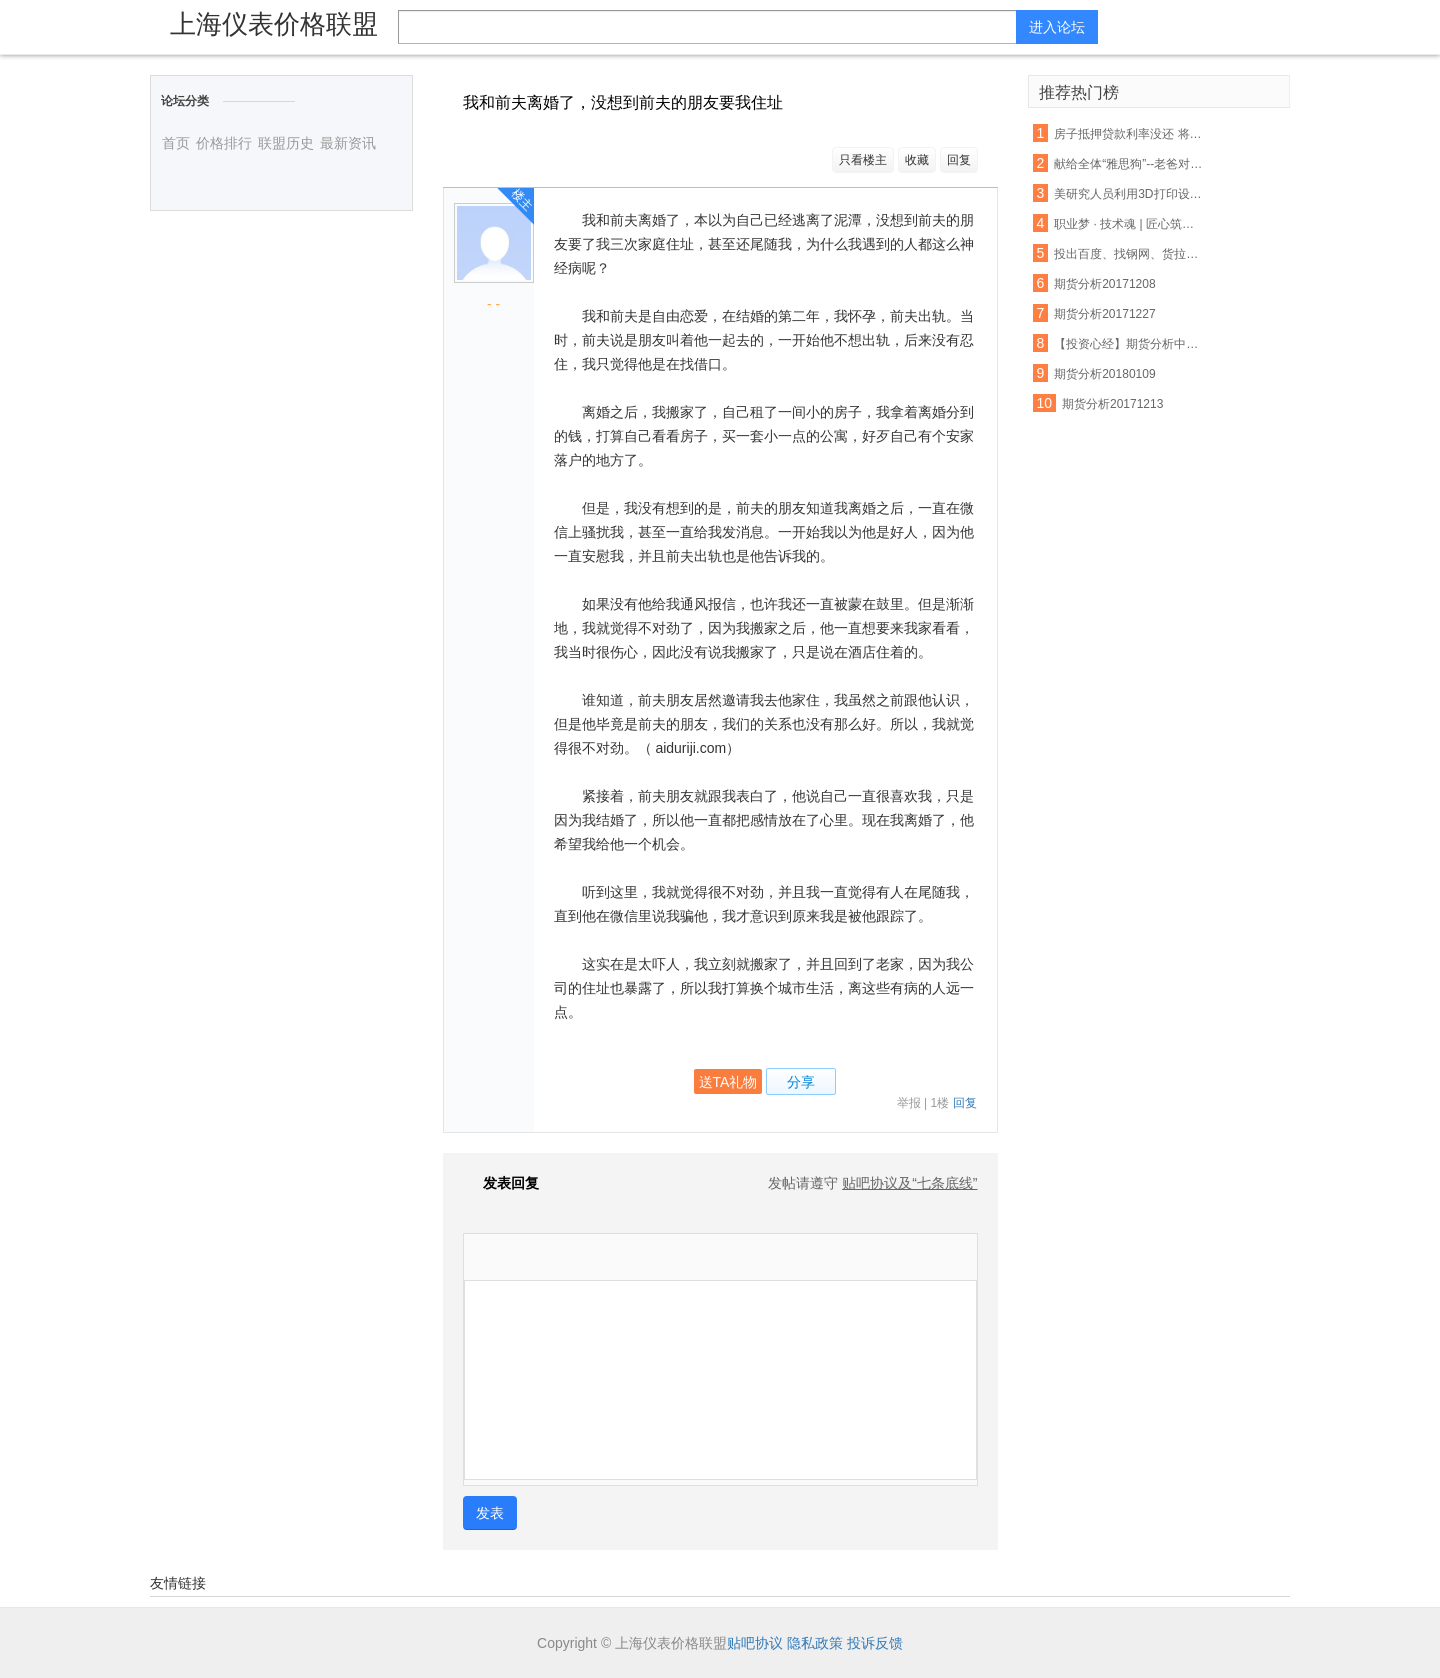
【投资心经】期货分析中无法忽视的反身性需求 (1130, 344)
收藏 (917, 160)
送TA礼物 (728, 1082)
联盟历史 (286, 143)
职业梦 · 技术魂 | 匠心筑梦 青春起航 (1130, 224)
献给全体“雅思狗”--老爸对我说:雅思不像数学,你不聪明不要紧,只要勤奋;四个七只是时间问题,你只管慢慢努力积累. (1130, 164)
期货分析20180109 (1104, 374)
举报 (909, 1103)
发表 (490, 1513)
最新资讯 (348, 143)
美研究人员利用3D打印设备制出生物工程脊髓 (1130, 194)
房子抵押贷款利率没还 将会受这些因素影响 (1130, 134)
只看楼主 (863, 160)
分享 (801, 1082)
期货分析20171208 (1104, 284)
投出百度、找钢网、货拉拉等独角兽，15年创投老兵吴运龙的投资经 (1130, 254)
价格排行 (224, 143)
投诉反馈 (875, 1643)
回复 (959, 160)
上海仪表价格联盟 (274, 24)
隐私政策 (815, 1643)
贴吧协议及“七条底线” (909, 1183)
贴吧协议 (755, 1643)
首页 (176, 143)
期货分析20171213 (1112, 404)
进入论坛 (1057, 27)
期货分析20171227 (1104, 314)
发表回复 (501, 1183)
